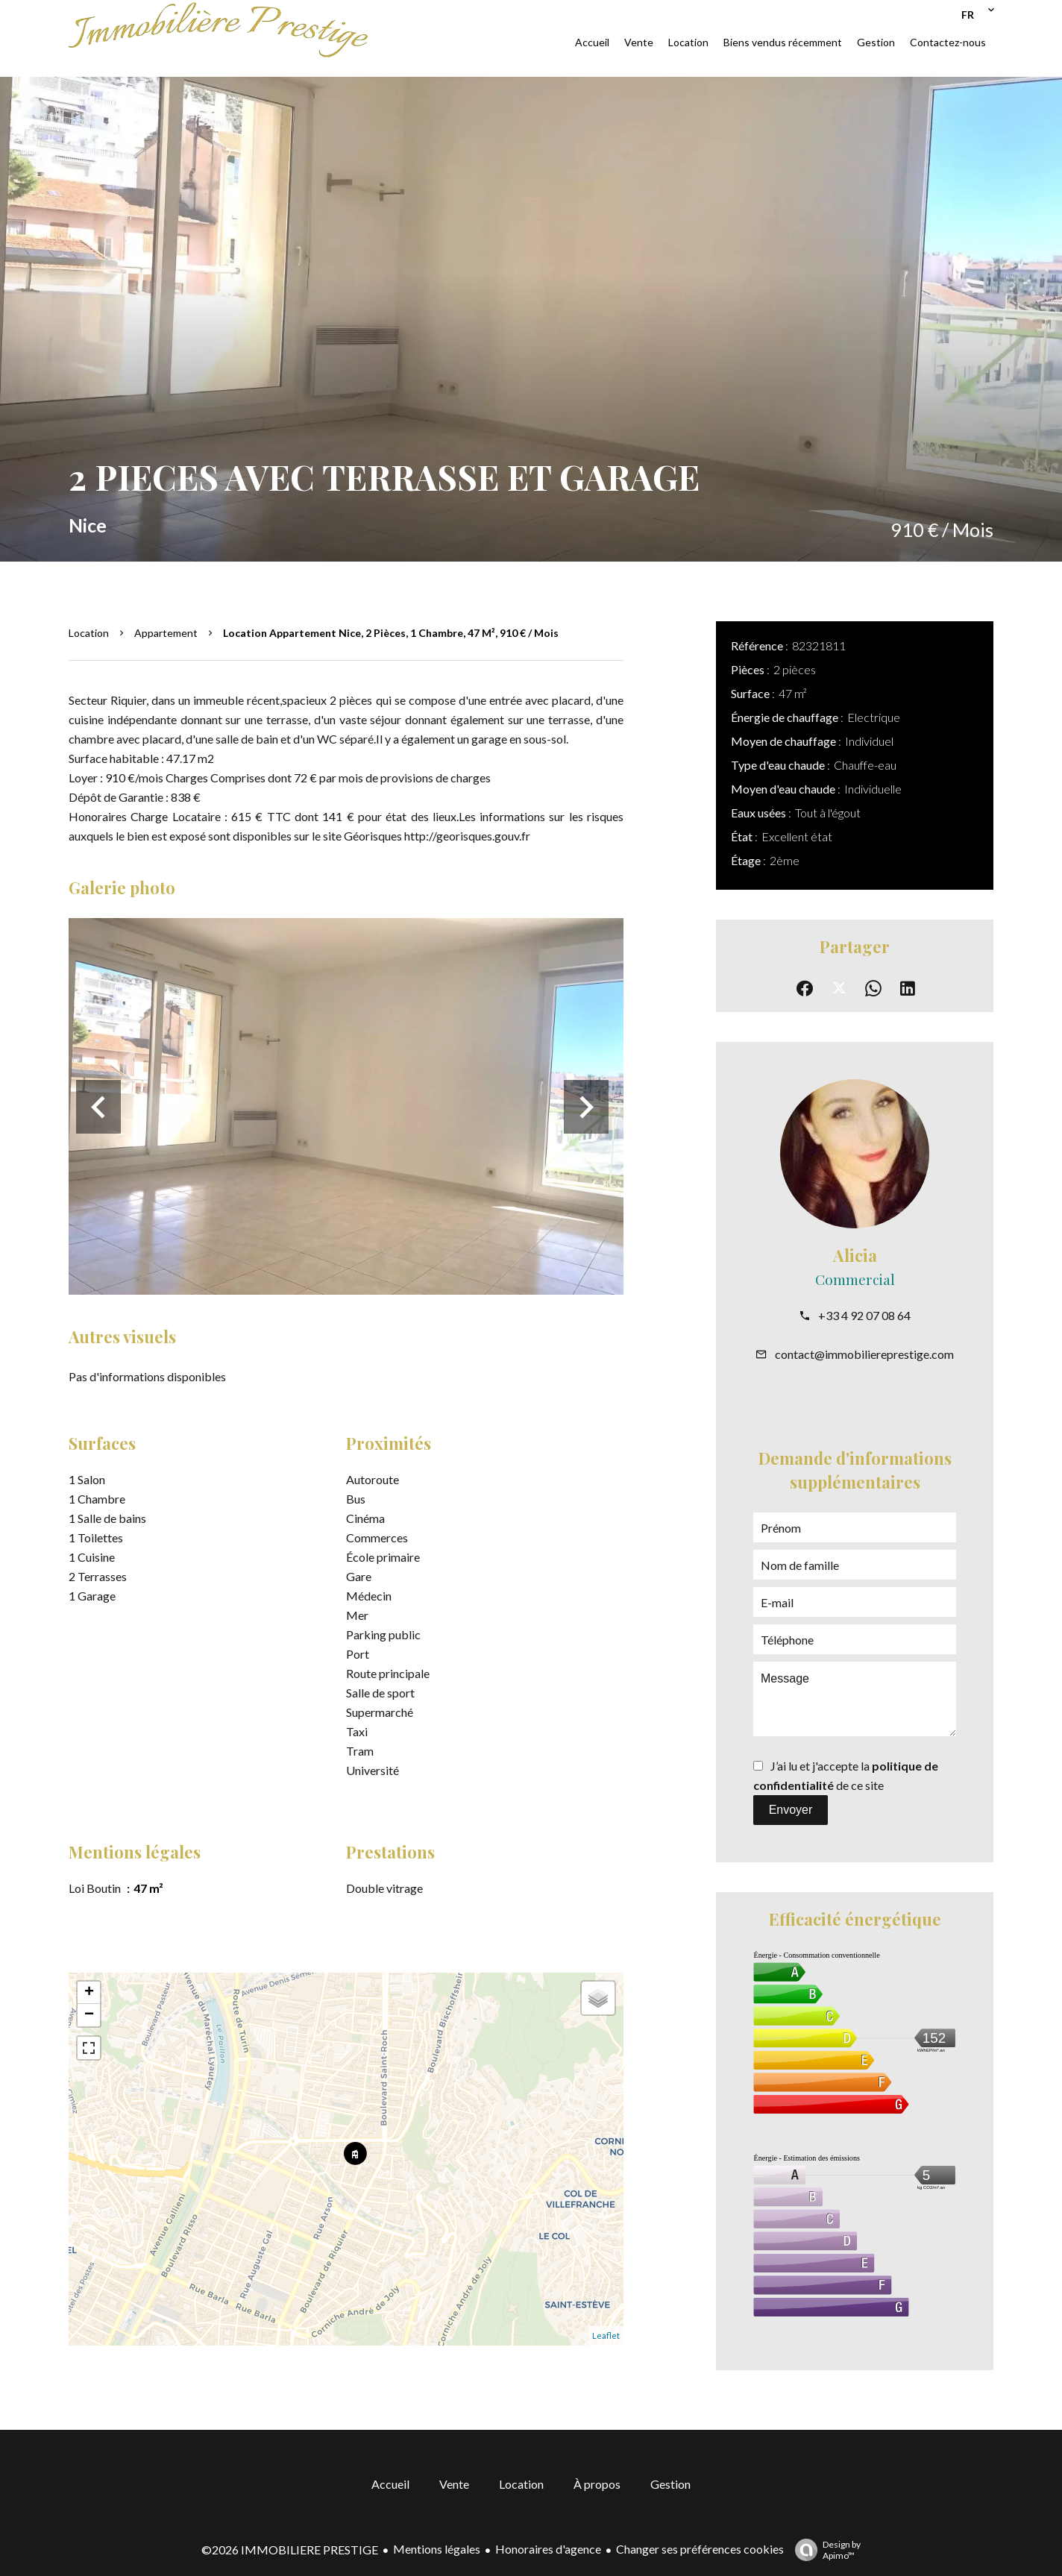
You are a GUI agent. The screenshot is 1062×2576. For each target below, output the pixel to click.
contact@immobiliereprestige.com (864, 1354)
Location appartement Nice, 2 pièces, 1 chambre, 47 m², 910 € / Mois (391, 632)
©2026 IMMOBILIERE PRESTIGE (289, 2549)
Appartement (166, 632)
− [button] (89, 2015)
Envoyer (791, 1809)
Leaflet (606, 2335)
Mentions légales (436, 2549)
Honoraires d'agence (548, 2549)
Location (89, 632)
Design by (824, 2550)
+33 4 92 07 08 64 (864, 1315)
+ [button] (89, 1993)
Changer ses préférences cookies (700, 2549)
